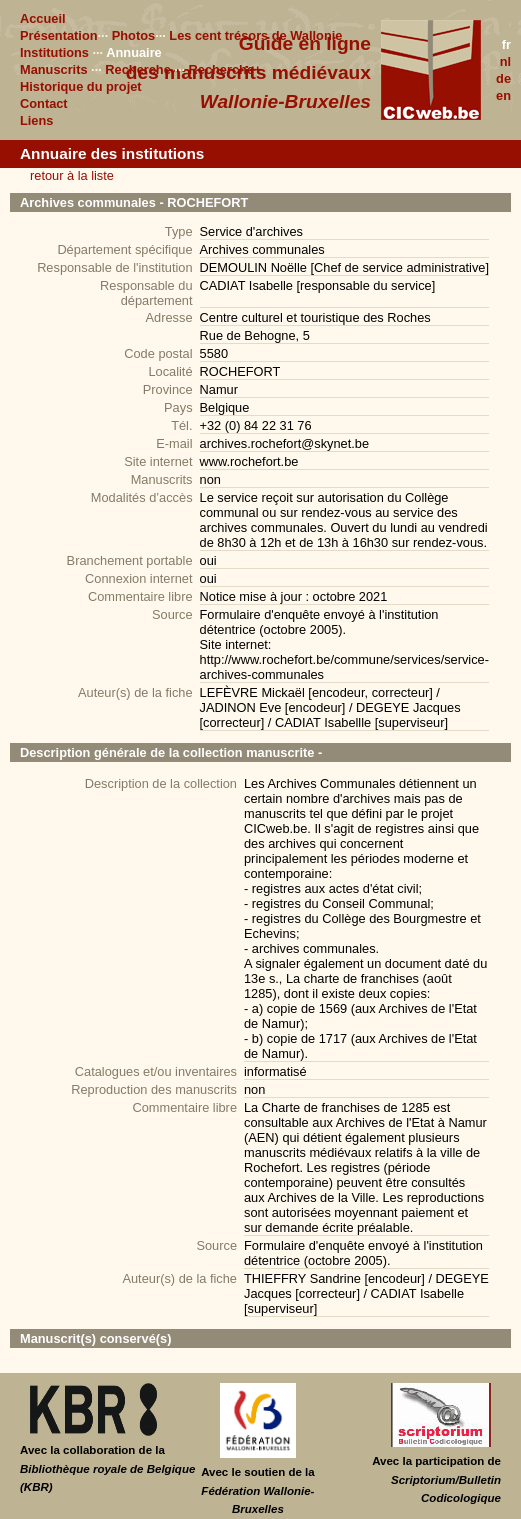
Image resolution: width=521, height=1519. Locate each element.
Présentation (59, 35)
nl (505, 61)
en (503, 95)
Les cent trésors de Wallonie (255, 35)
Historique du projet (81, 86)
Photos (133, 35)
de (503, 78)
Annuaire (133, 52)
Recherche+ (225, 69)
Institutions (54, 52)
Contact (44, 103)
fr (506, 44)
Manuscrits (54, 69)
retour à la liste (72, 175)
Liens (36, 120)
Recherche (137, 69)
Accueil (43, 18)
